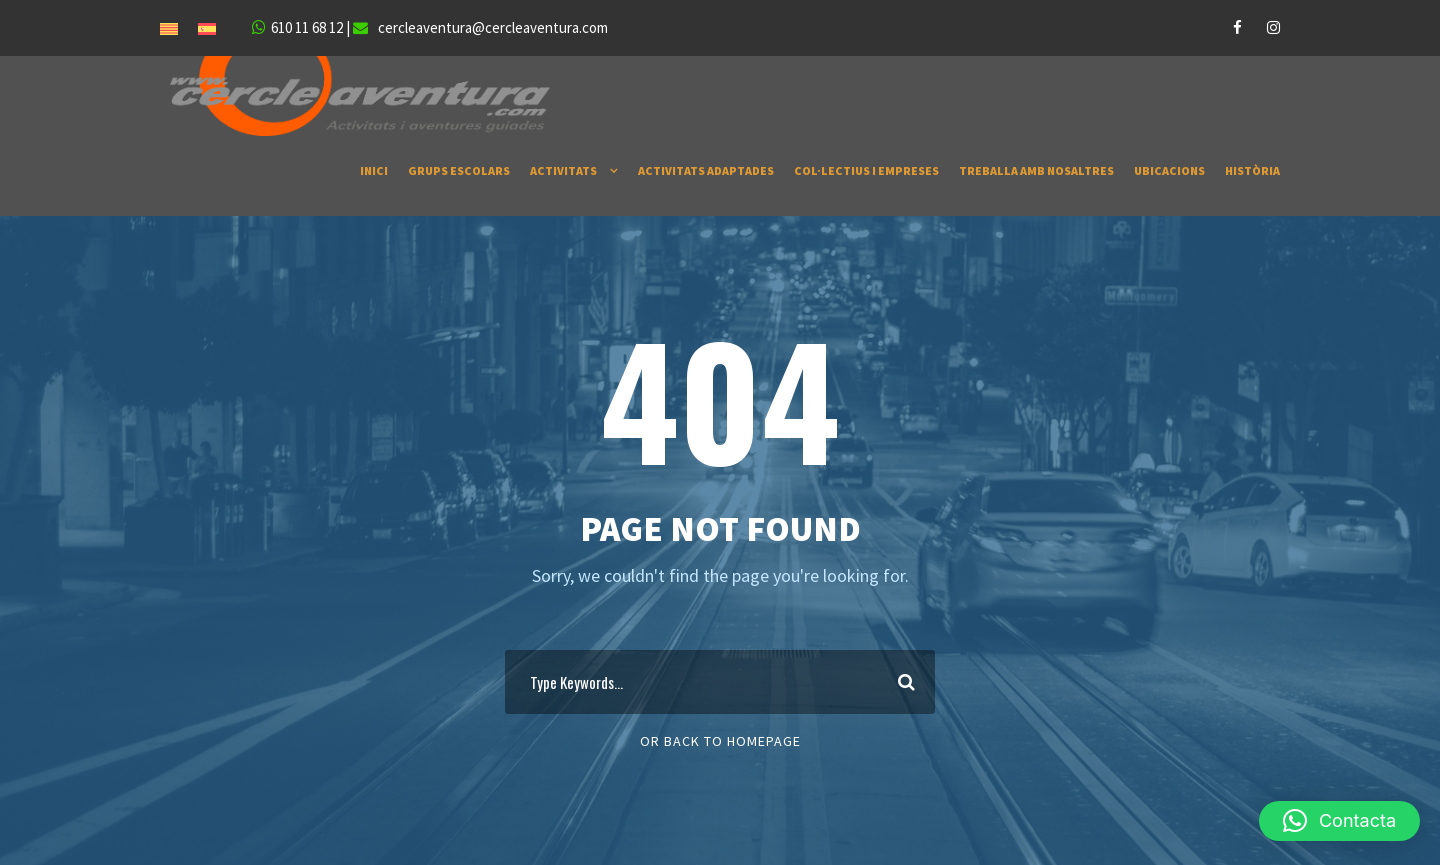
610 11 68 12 (307, 27)
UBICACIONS (1169, 170)
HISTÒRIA (1252, 170)
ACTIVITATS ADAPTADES (706, 170)
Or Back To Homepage (720, 741)
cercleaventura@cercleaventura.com (493, 27)
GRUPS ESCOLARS (459, 170)
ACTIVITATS (563, 170)
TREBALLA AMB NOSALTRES (1036, 170)
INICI (374, 170)
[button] (1339, 821)
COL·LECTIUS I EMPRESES (866, 170)
